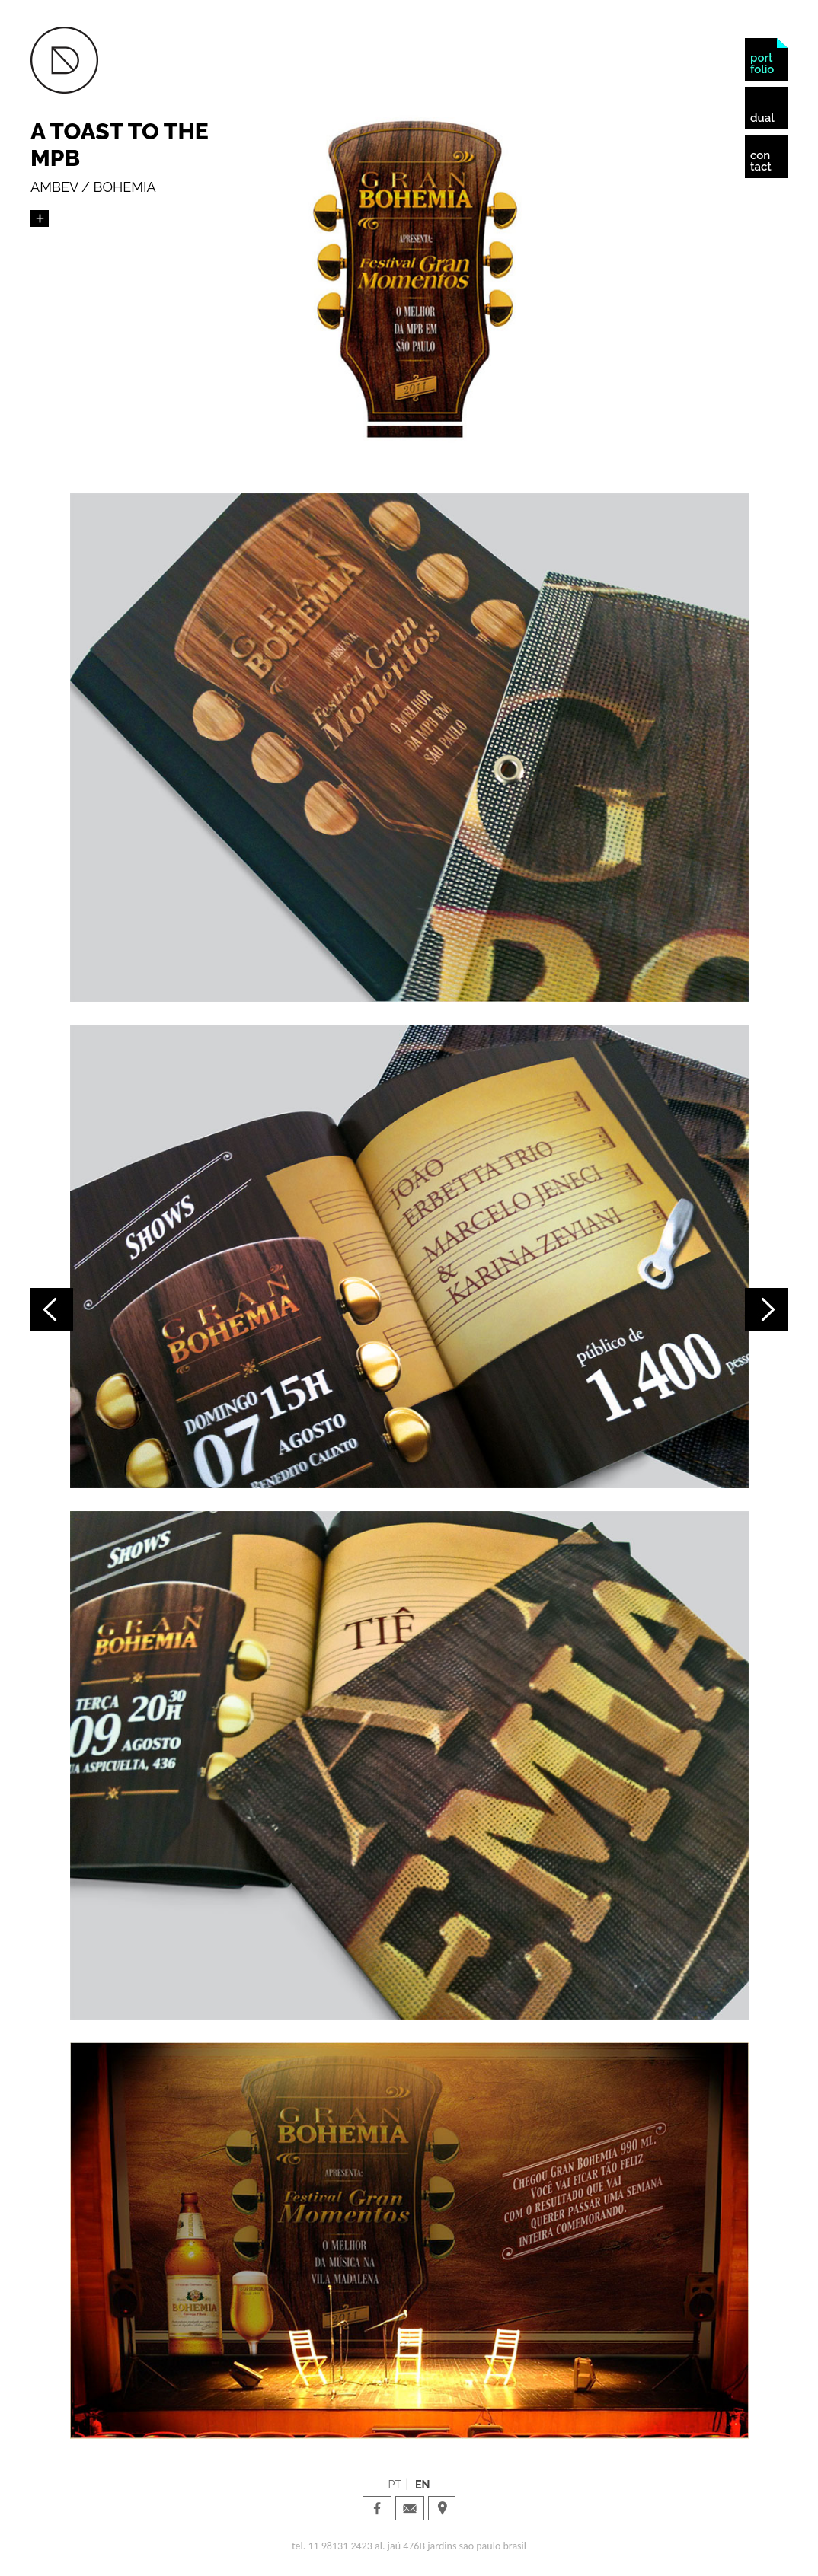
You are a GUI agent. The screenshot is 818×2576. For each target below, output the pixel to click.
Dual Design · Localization (442, 2508)
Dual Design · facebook (377, 2508)
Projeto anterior (51, 1309)
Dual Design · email (409, 2508)
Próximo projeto (766, 1309)
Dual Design (64, 60)
